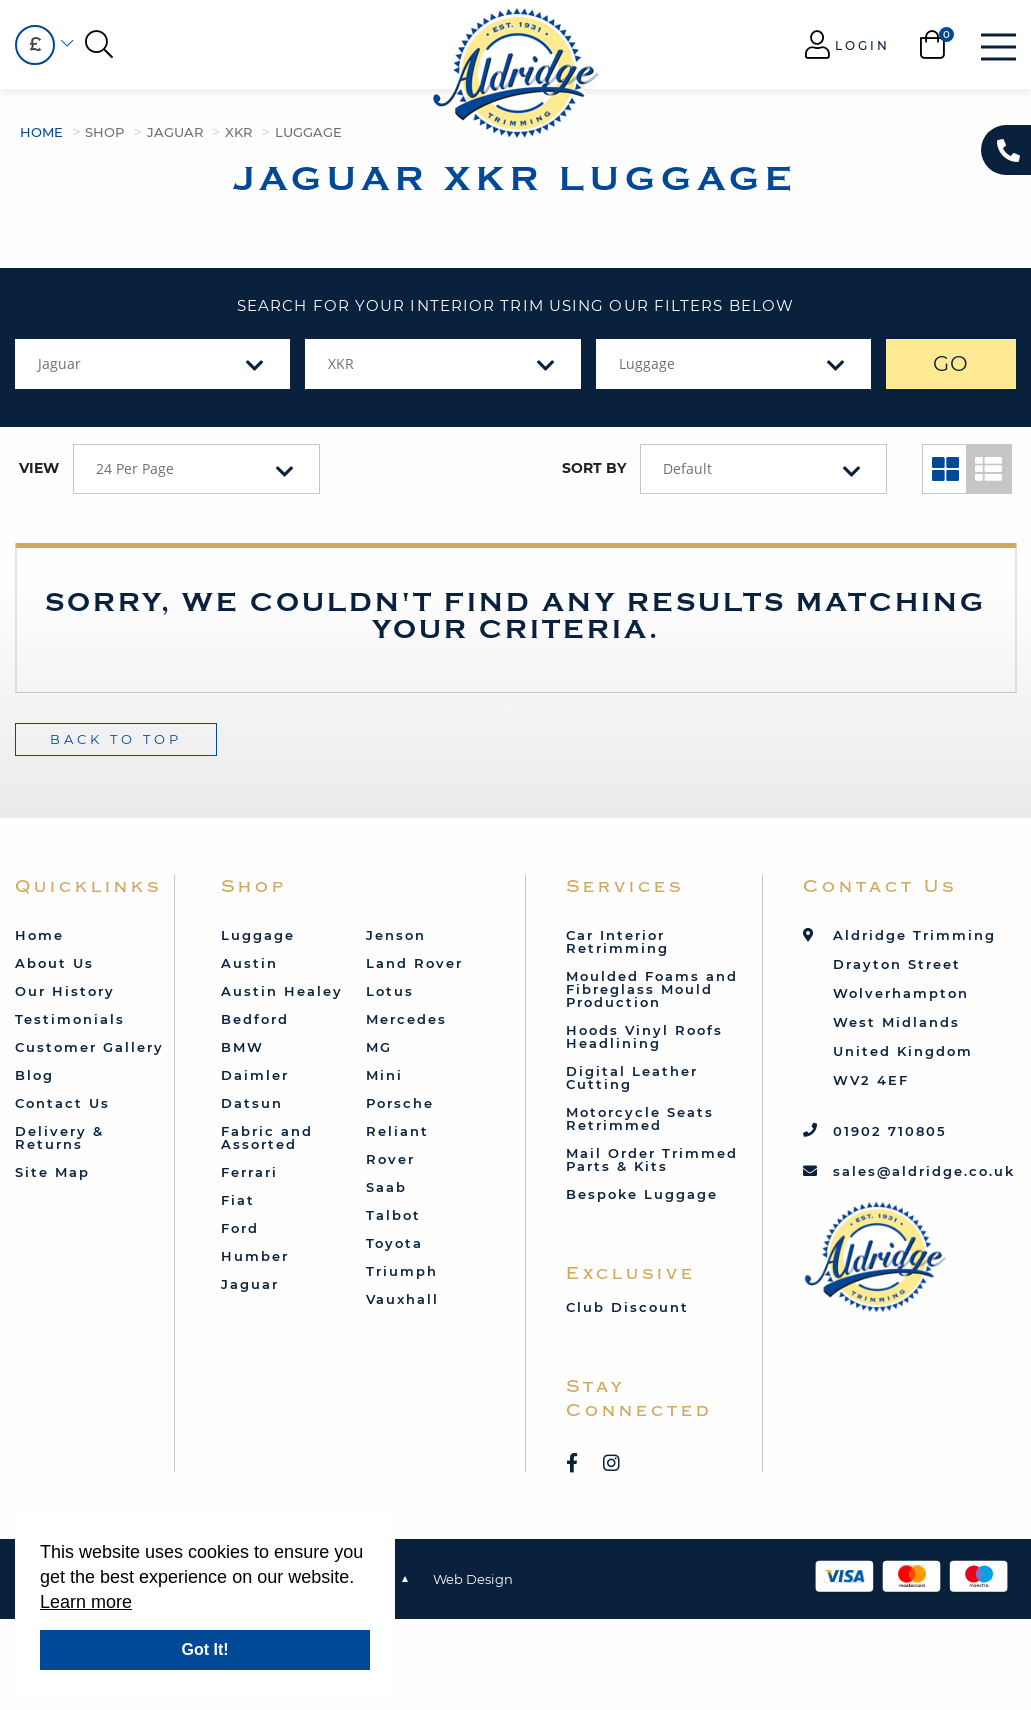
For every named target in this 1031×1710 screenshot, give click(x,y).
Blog (34, 1075)
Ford (240, 1228)
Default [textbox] (687, 468)
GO (951, 363)
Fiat (238, 1200)
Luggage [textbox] (647, 363)
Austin (249, 963)
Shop (104, 132)
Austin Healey (282, 991)
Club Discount (627, 1307)
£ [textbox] (35, 44)
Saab (386, 1187)
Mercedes (406, 1019)
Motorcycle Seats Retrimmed (640, 1118)
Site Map (52, 1172)
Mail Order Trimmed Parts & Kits (652, 1159)
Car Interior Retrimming (617, 941)
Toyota (394, 1243)
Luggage (308, 132)
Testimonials (70, 1019)
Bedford (255, 1019)
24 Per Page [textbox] (135, 468)
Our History (65, 991)
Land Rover (414, 963)
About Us (54, 963)
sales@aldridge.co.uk (924, 1171)
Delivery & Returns (59, 1137)
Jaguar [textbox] (59, 363)
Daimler (255, 1075)
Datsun (252, 1103)
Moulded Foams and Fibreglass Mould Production (652, 989)
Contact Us (62, 1103)
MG (379, 1047)
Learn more (86, 1602)
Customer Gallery (89, 1047)
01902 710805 (890, 1131)
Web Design (473, 1579)
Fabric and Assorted (267, 1137)
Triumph (402, 1271)
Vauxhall (402, 1299)
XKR (238, 132)
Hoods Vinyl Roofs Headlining (644, 1036)
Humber (255, 1256)
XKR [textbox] (341, 363)
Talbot (393, 1215)
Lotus (390, 991)
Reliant (397, 1131)
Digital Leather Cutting (632, 1077)
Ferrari (249, 1172)
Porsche (400, 1103)
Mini (384, 1075)
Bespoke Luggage (642, 1194)
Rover (390, 1159)
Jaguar (175, 132)
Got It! (204, 1649)
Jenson (396, 935)
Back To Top (116, 739)
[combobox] (35, 45)
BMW (242, 1047)
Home (41, 132)
